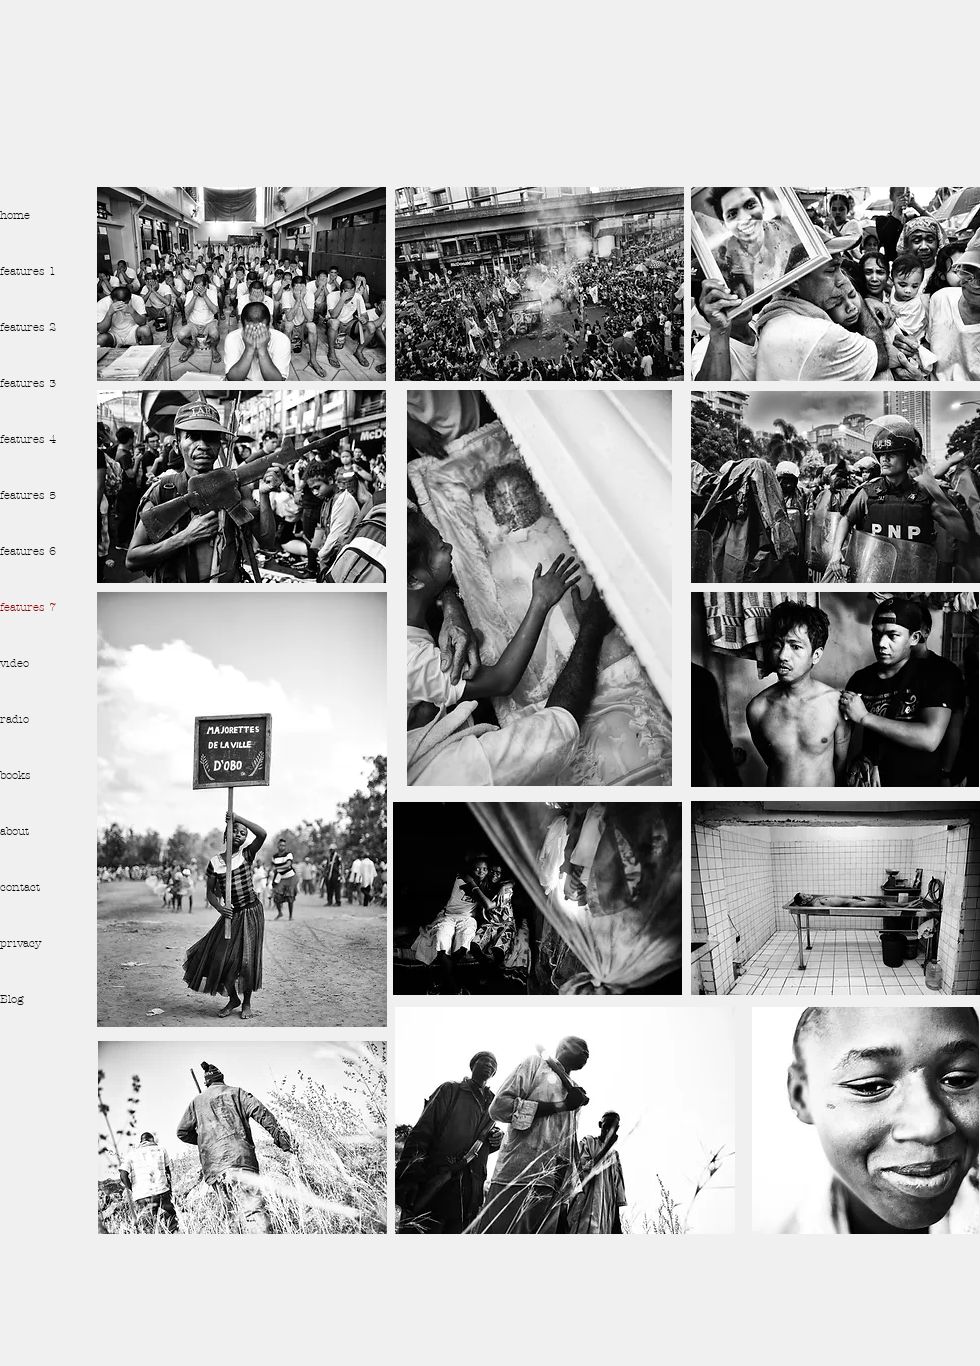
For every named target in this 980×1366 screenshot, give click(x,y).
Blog (12, 999)
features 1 (28, 271)
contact (20, 887)
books (15, 775)
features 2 (28, 327)
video (14, 663)
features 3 (28, 383)
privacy (20, 943)
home (15, 215)
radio (14, 719)
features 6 (28, 551)
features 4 (28, 439)
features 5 (28, 495)
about (14, 831)
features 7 (28, 607)
